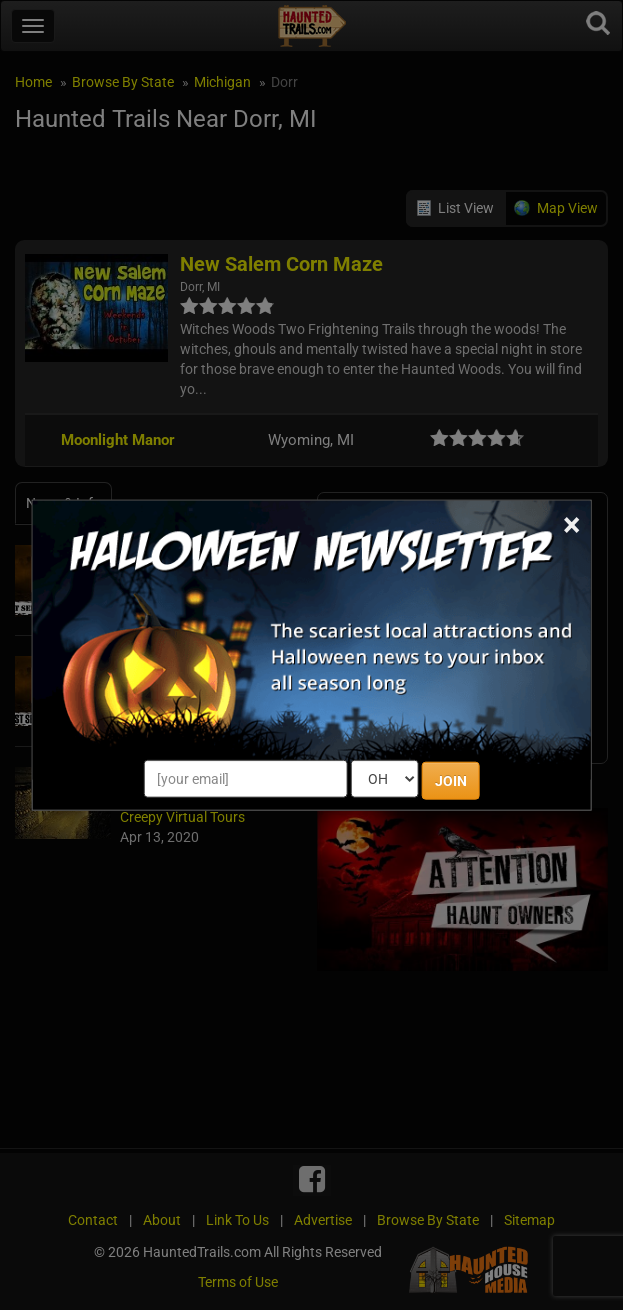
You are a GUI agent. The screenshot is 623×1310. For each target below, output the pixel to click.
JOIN (451, 780)
